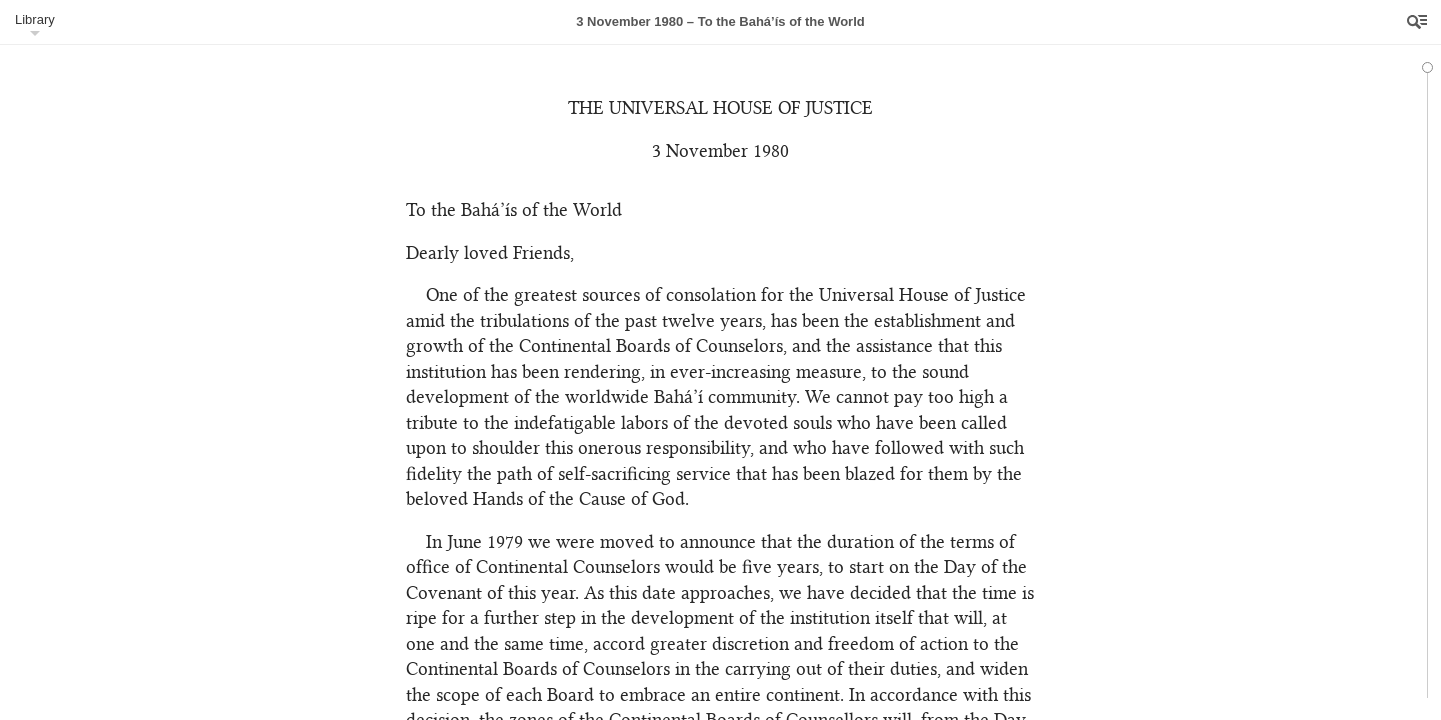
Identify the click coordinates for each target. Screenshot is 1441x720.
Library (35, 19)
